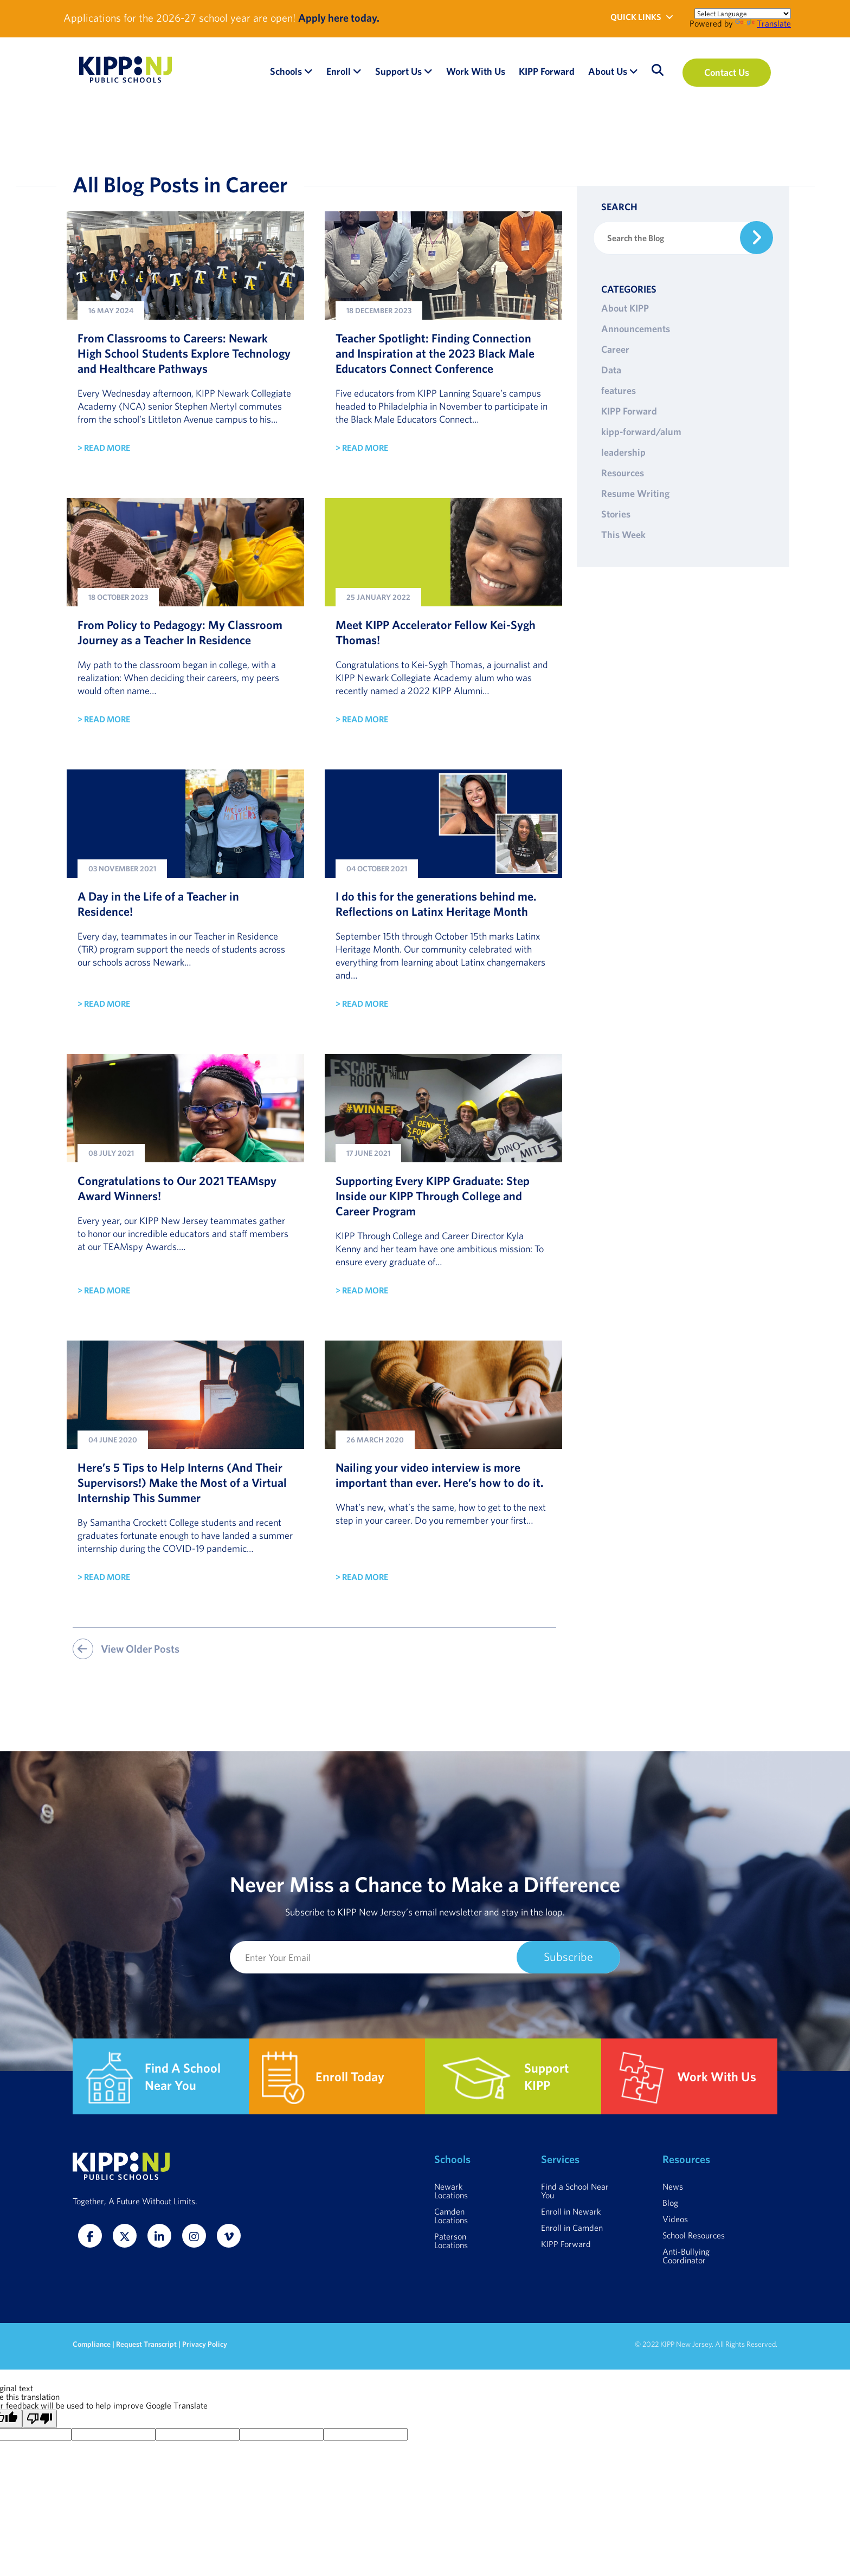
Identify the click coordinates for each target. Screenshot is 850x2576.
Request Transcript (146, 2344)
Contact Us (726, 72)
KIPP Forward (629, 411)
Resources (622, 472)
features (618, 390)
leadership (623, 452)
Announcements (635, 328)
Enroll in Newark (571, 2211)
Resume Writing (635, 493)
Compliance (92, 2344)
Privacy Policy (204, 2344)
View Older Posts (126, 1648)
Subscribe (568, 1956)
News (672, 2186)
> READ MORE (104, 447)
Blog (670, 2203)
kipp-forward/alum (641, 431)
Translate (763, 23)
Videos (675, 2219)
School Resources (693, 2235)
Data (611, 370)
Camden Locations (451, 2215)
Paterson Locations (451, 2240)
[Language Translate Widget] (742, 13)
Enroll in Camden (572, 2227)
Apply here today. (338, 17)
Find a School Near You (575, 2191)
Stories (615, 514)
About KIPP (625, 308)
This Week (623, 534)
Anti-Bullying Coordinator (686, 2256)
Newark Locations (451, 2191)
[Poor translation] (39, 2419)
